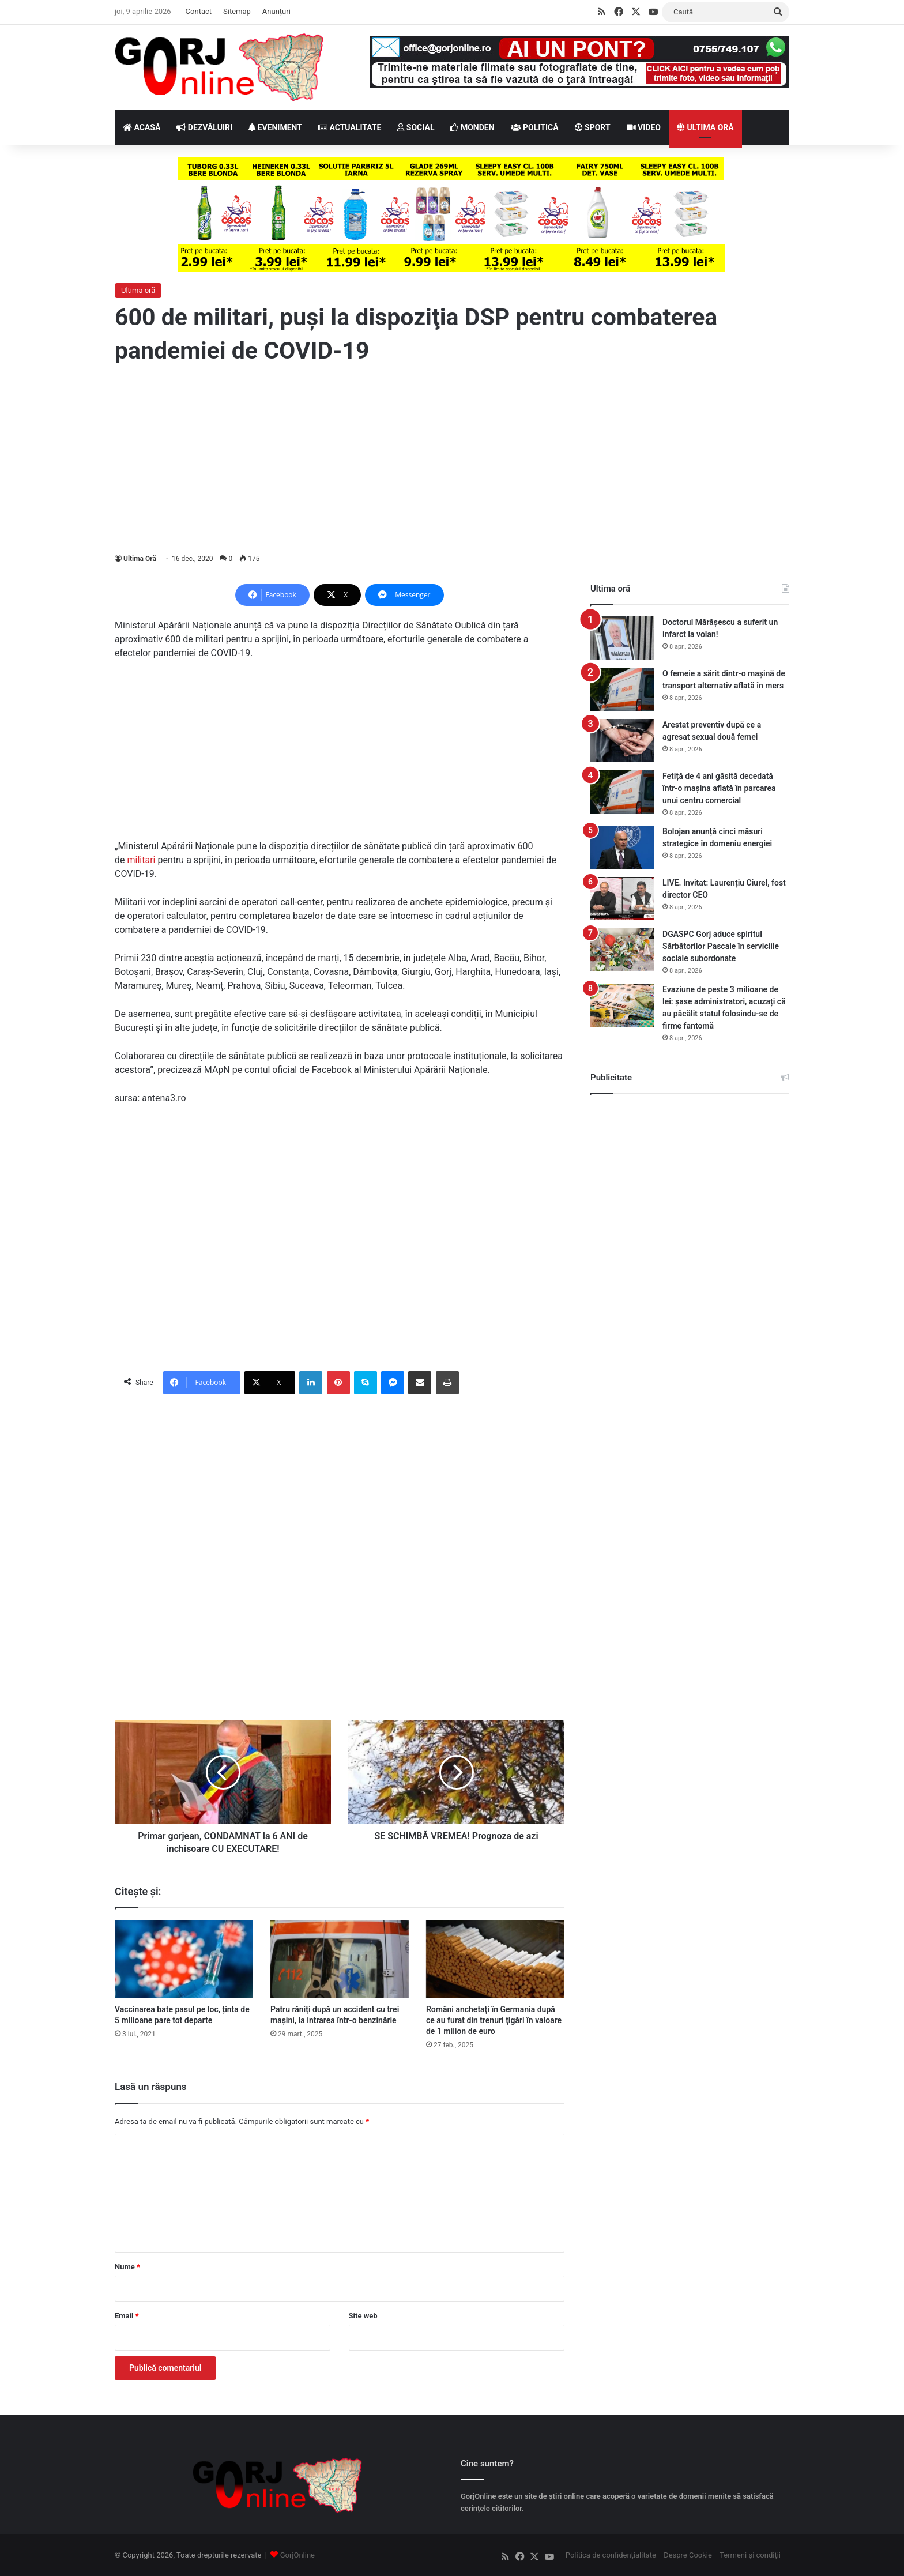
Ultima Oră (139, 559)
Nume (127, 2266)
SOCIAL (415, 127)
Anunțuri (276, 11)
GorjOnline (297, 2555)
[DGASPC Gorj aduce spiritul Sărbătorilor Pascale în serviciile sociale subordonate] (622, 949)
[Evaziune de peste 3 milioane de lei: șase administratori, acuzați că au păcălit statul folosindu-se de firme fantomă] (622, 1005)
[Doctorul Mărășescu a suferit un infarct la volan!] (622, 638)
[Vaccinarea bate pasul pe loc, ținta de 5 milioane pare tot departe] (184, 1959)
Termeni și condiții (750, 2555)
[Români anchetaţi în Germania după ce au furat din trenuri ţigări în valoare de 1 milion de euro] (495, 1959)
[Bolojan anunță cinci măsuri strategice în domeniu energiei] (622, 847)
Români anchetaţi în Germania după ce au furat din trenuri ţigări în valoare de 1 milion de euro (494, 2020)
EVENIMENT (275, 127)
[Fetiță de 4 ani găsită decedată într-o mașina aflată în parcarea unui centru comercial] (622, 792)
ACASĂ (141, 127)
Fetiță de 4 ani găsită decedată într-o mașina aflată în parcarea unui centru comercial (718, 788)
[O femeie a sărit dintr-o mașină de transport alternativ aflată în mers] (622, 689)
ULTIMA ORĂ (705, 127)
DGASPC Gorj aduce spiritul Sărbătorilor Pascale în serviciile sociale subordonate (720, 946)
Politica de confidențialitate (611, 2555)
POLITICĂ (535, 127)
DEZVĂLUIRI (204, 127)
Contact (199, 11)
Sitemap (237, 11)
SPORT (593, 127)
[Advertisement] (452, 459)
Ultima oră (138, 290)
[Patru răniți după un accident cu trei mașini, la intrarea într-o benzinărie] (339, 1959)
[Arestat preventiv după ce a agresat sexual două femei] (622, 740)
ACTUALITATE (349, 127)
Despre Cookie (688, 2555)
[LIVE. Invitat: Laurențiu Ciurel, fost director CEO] (622, 898)
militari (141, 859)
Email (127, 2315)
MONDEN (472, 127)
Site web (363, 2315)
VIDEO (644, 127)
